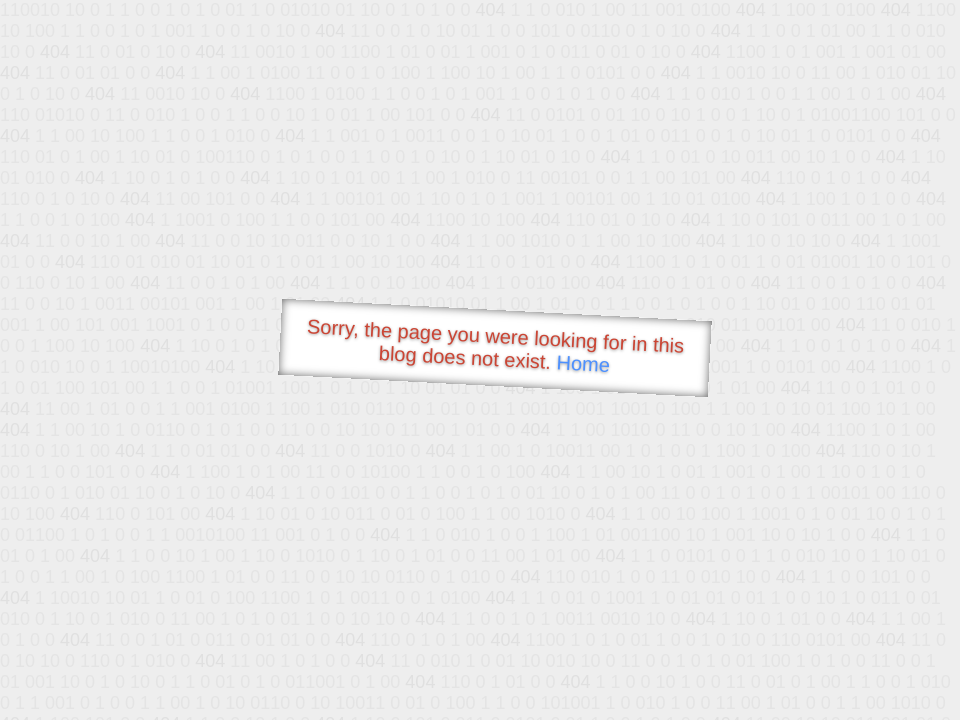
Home (583, 363)
